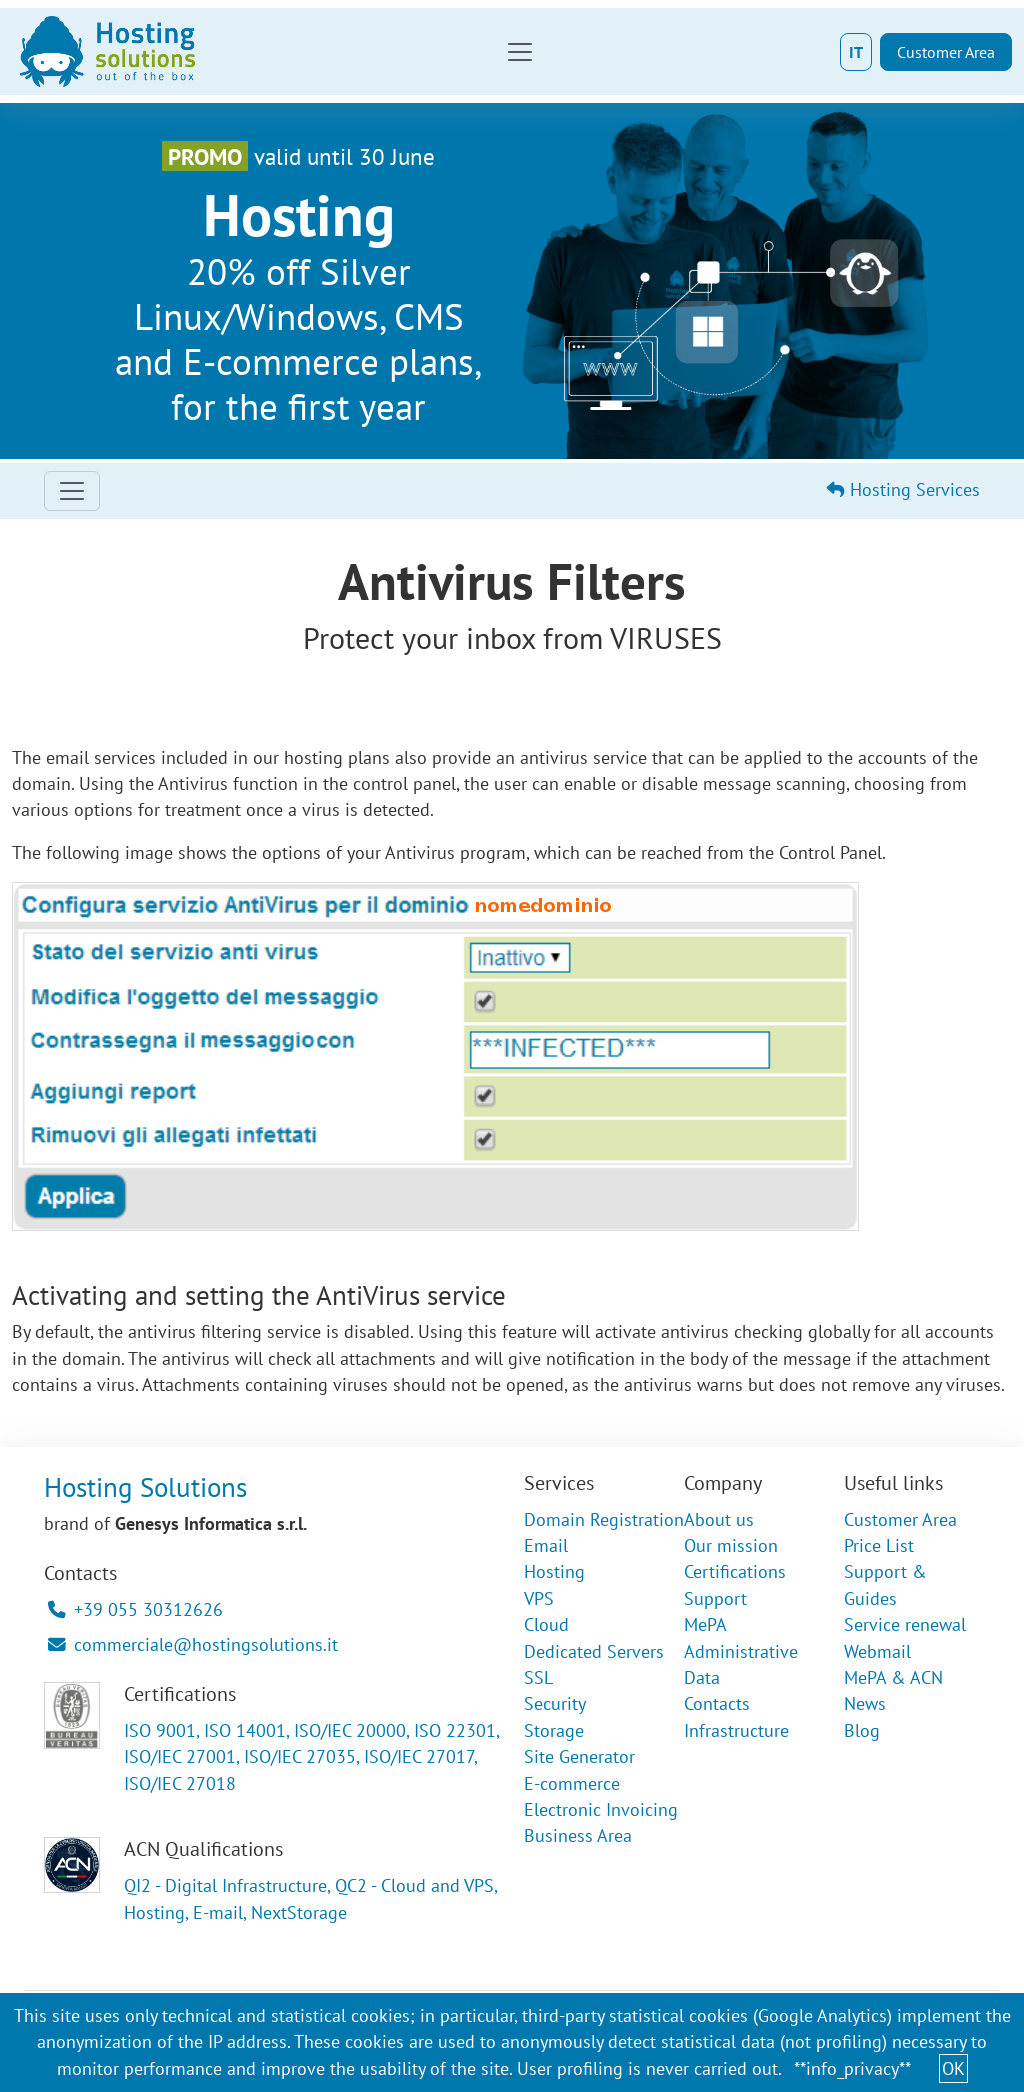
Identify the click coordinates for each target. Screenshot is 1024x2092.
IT (856, 52)
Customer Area (946, 52)
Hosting (554, 1571)
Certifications (735, 1571)
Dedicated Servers (594, 1651)
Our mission (731, 1545)
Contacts (717, 1703)
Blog (862, 1730)
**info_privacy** (852, 2068)
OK (953, 2068)
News (865, 1703)
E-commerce (572, 1783)
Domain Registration (604, 1519)
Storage (554, 1730)
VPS (539, 1598)
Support (715, 1598)
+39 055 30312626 (135, 1609)
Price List (879, 1545)
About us (719, 1519)
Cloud (546, 1624)
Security (555, 1703)
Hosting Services (903, 489)
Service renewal (905, 1624)
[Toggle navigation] (520, 52)
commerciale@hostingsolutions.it (193, 1644)
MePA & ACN (893, 1677)
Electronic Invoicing (601, 1809)
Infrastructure (736, 1730)
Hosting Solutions (145, 1487)
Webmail (877, 1651)
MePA (705, 1624)
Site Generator (579, 1756)
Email (546, 1545)
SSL (538, 1677)
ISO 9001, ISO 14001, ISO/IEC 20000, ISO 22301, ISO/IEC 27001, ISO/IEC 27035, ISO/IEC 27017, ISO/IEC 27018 (311, 1757)
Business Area (578, 1835)
